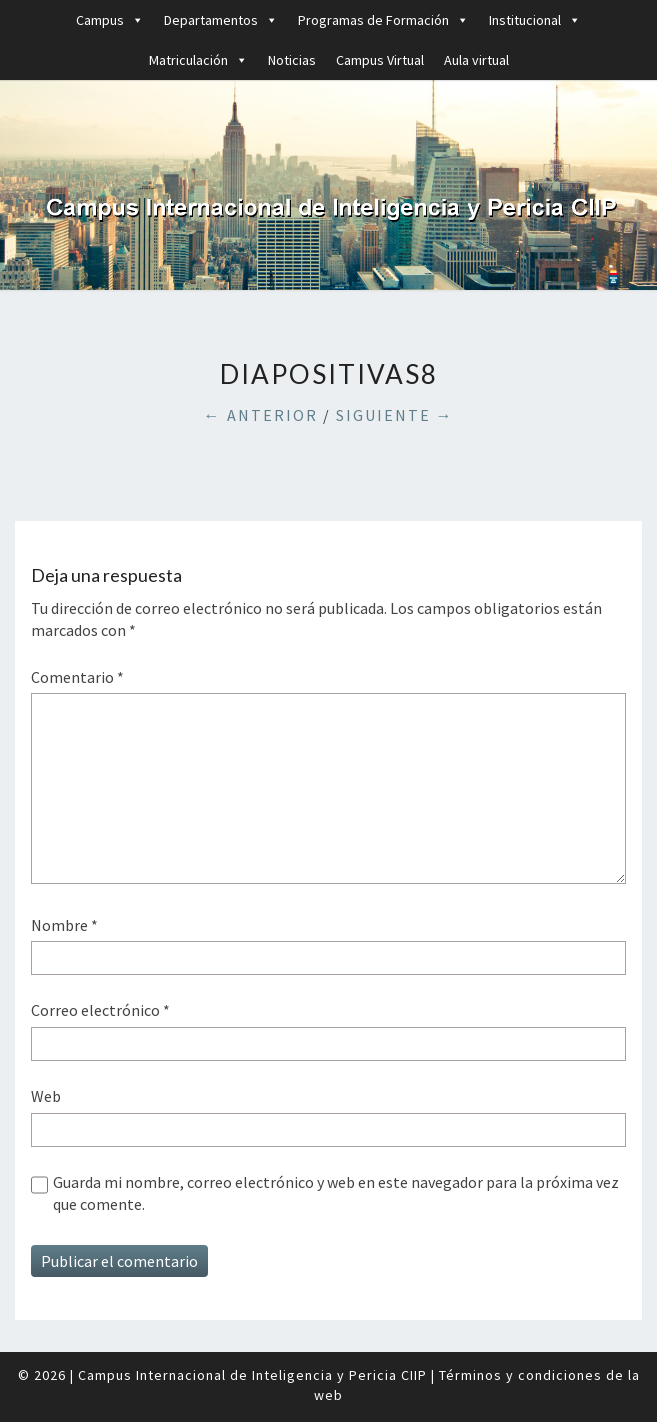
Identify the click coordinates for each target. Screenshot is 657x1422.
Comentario (77, 677)
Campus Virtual (380, 60)
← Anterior (261, 415)
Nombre (64, 925)
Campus (110, 20)
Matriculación (198, 60)
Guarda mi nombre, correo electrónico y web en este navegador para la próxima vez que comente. (336, 1193)
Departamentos (221, 20)
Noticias (292, 60)
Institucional (535, 20)
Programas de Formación (383, 20)
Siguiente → (395, 415)
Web (46, 1096)
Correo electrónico (100, 1010)
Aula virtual (476, 60)
